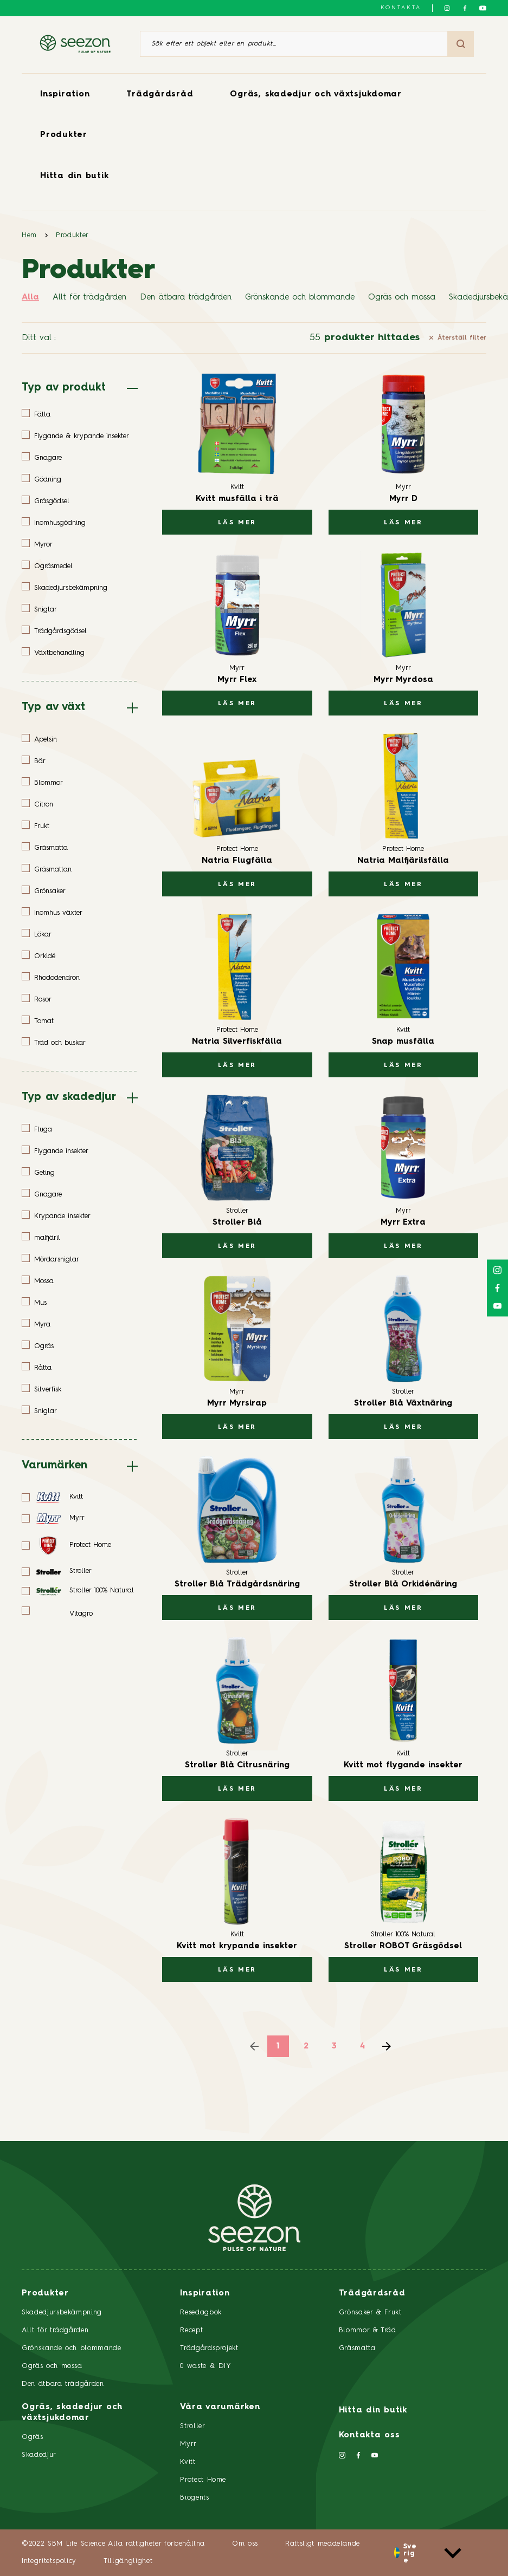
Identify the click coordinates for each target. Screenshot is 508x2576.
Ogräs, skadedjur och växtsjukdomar (316, 94)
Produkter (63, 135)
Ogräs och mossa (401, 298)
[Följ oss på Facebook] (464, 8)
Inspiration (64, 94)
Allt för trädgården (89, 298)
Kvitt (187, 2462)
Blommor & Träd (367, 2330)
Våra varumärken (220, 2407)
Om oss (245, 2543)
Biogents (194, 2497)
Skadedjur (39, 2454)
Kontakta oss (369, 2435)
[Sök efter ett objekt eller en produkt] (294, 44)
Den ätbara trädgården (186, 298)
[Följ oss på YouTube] (482, 8)
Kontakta (401, 7)
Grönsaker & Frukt (370, 2312)
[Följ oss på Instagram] (447, 8)
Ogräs (32, 2437)
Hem (29, 235)
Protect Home (203, 2479)
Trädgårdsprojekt (209, 2348)
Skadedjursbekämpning (62, 2312)
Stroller (192, 2426)
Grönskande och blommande (300, 298)
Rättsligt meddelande (322, 2543)
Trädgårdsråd (159, 94)
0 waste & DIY (205, 2366)
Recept (191, 2330)
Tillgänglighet (128, 2561)
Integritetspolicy (49, 2561)
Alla (30, 298)
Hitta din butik (74, 176)
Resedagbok (201, 2312)
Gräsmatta (357, 2348)
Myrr (188, 2444)
